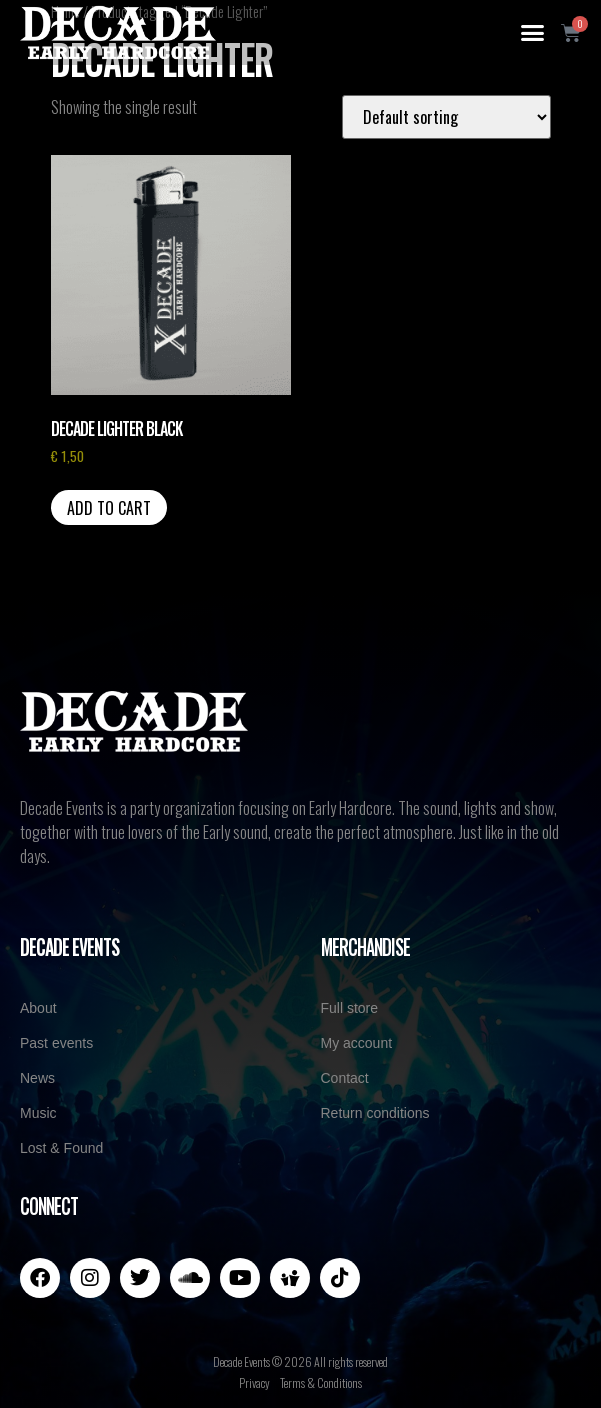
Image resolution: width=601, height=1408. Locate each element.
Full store (350, 1008)
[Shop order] (446, 117)
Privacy (254, 1382)
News (37, 1078)
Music (38, 1113)
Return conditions (375, 1113)
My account (357, 1043)
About (38, 1008)
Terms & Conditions (321, 1382)
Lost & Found (61, 1148)
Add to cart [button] (109, 508)
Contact (345, 1078)
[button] (533, 33)
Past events (56, 1043)
